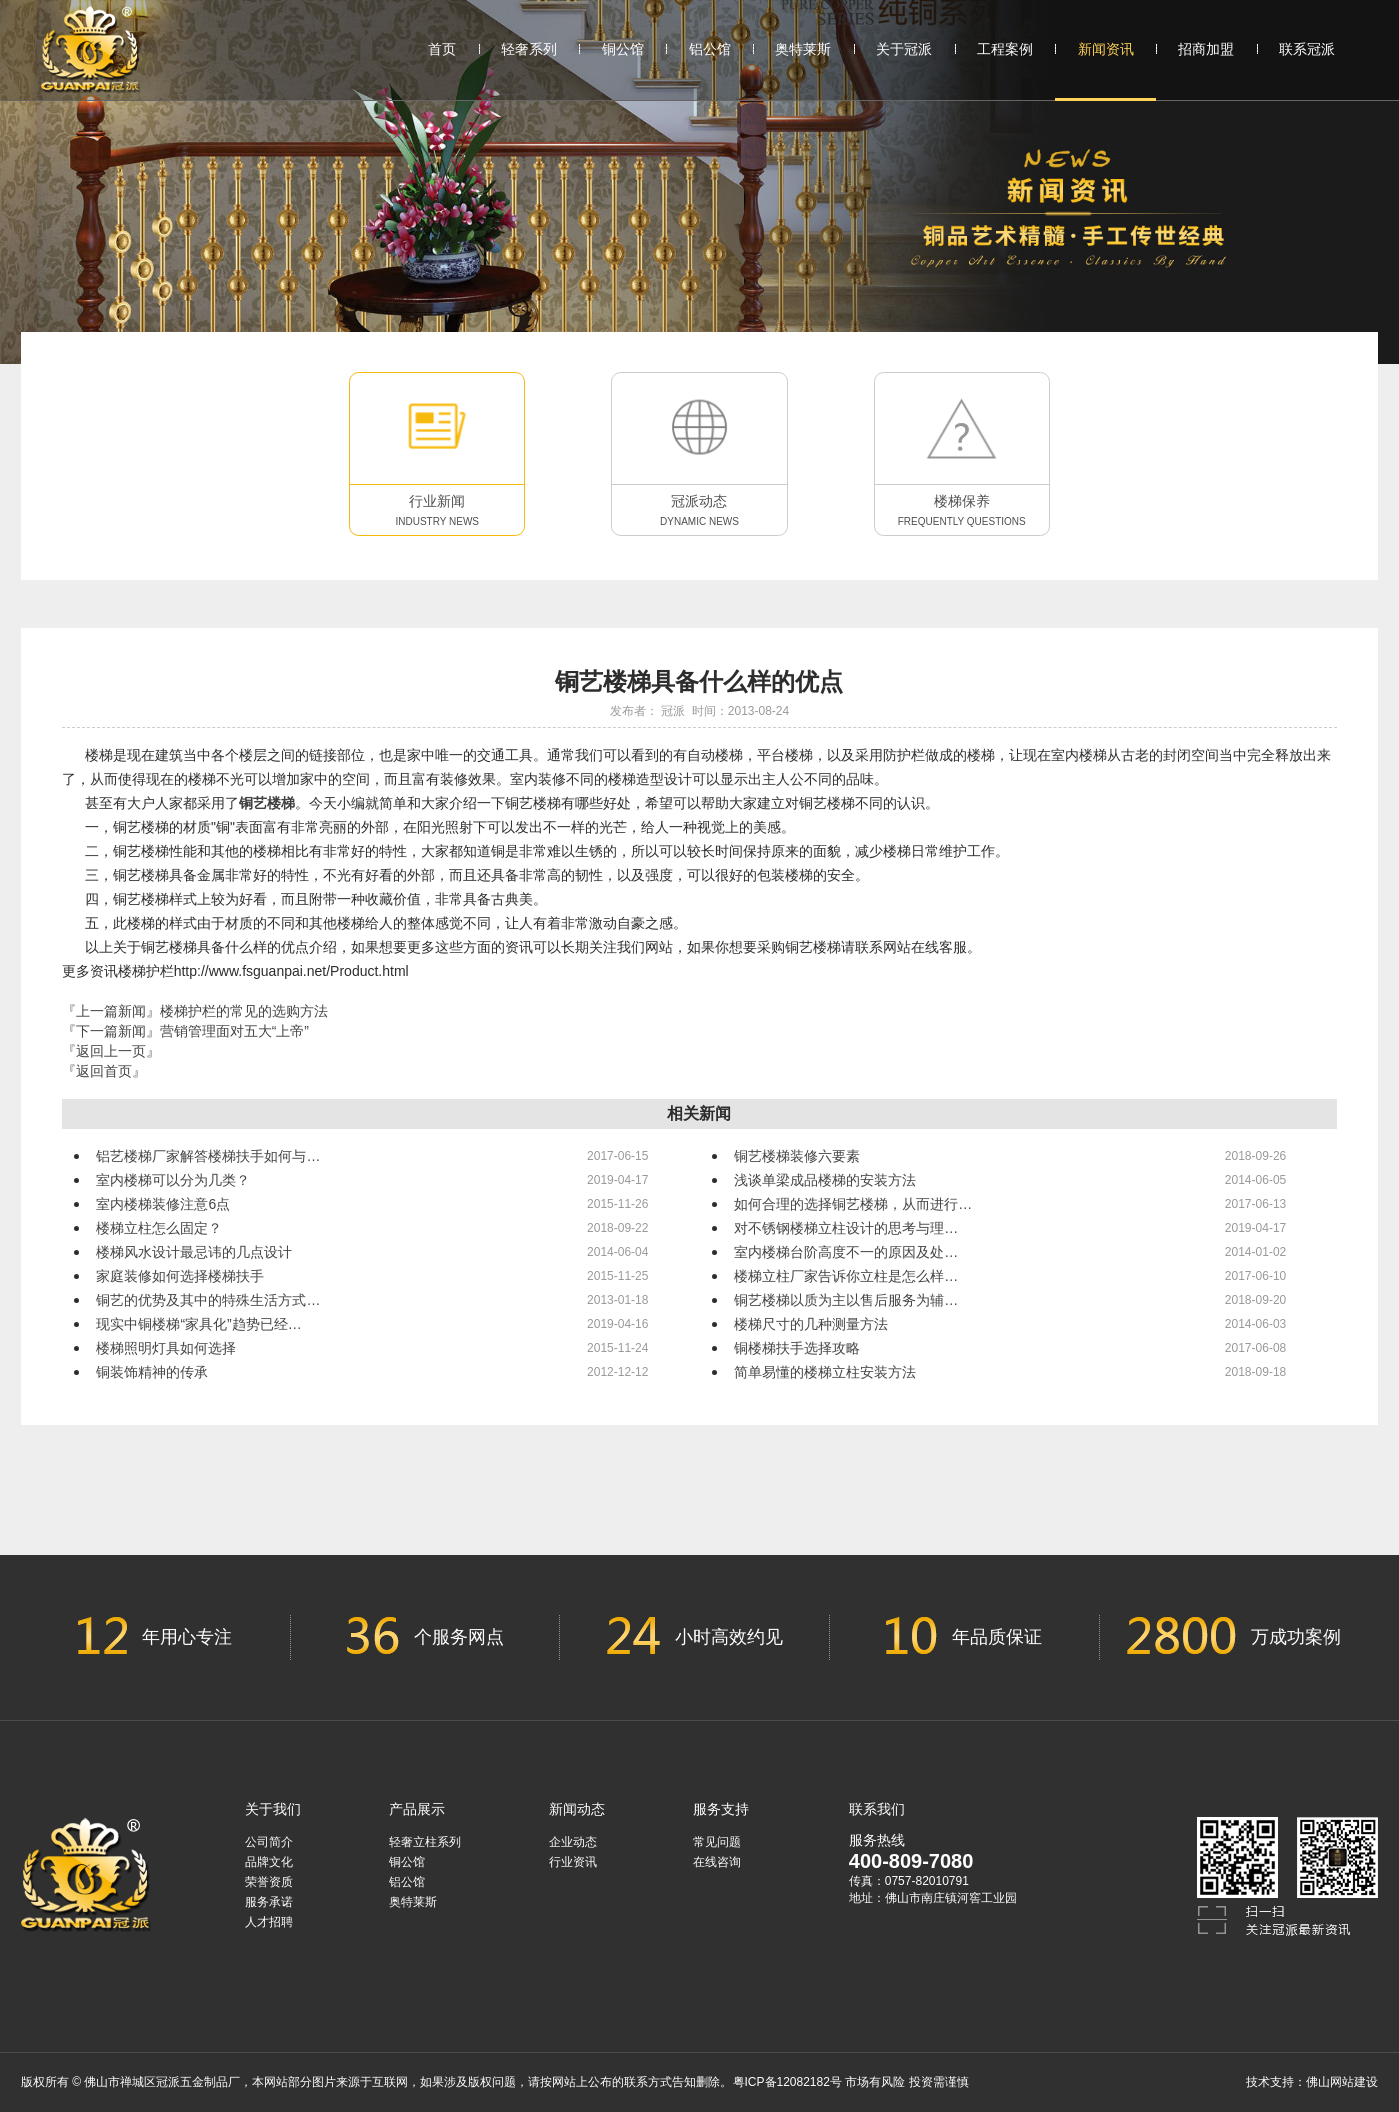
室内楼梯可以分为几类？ (173, 1180)
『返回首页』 (104, 1071)
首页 (442, 49)
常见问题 (717, 1842)
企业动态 (573, 1842)
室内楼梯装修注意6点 (163, 1204)
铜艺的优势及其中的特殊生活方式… (208, 1300)
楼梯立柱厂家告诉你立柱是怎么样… (846, 1276)
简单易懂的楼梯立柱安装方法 (825, 1372)
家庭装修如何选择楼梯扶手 (180, 1276)
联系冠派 (1307, 49)
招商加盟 (1206, 49)
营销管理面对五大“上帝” (234, 1031)
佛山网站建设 (1342, 2082)
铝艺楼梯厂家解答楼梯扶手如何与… (208, 1156)
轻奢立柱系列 (425, 1842)
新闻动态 (577, 1809)
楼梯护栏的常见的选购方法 (244, 1011)
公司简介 (269, 1842)
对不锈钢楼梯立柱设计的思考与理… (846, 1228)
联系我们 (877, 1809)
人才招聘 (269, 1922)
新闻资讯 (1105, 69)
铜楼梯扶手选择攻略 (797, 1348)
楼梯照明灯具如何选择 (166, 1348)
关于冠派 (904, 49)
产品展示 (417, 1809)
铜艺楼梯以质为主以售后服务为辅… (846, 1300)
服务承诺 (269, 1902)
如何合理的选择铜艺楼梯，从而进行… (853, 1204)
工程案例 (1005, 49)
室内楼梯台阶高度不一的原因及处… (846, 1252)
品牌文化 (269, 1862)
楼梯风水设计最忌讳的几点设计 (194, 1252)
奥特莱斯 (803, 49)
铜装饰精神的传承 (152, 1372)
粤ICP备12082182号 (787, 2082)
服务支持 (721, 1809)
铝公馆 (710, 49)
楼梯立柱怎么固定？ (159, 1228)
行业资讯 (573, 1862)
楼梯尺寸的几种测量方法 (811, 1324)
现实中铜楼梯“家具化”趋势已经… (198, 1324)
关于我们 (273, 1809)
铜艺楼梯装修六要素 (797, 1156)
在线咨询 (717, 1862)
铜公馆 (623, 49)
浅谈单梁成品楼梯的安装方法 (825, 1180)
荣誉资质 (269, 1882)
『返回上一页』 (111, 1051)
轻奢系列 (529, 49)
